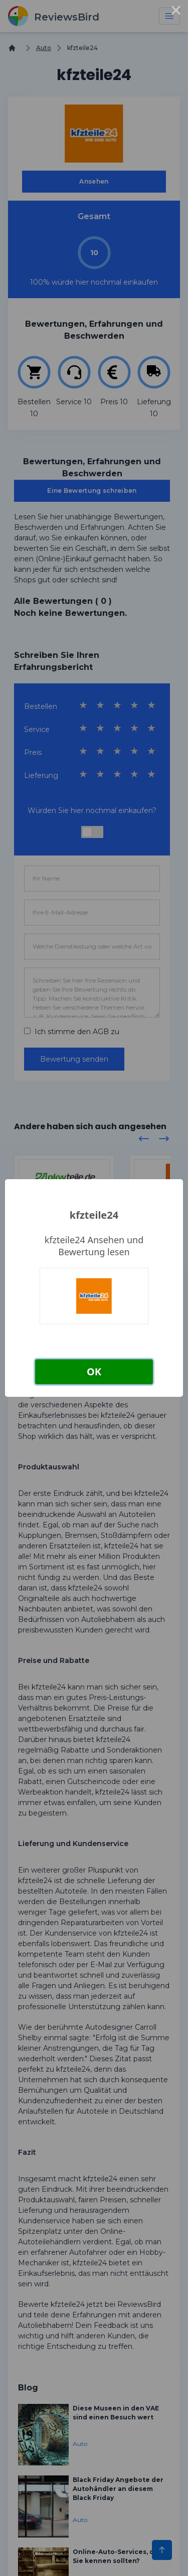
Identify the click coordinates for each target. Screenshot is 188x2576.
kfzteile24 (94, 1215)
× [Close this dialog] (176, 12)
